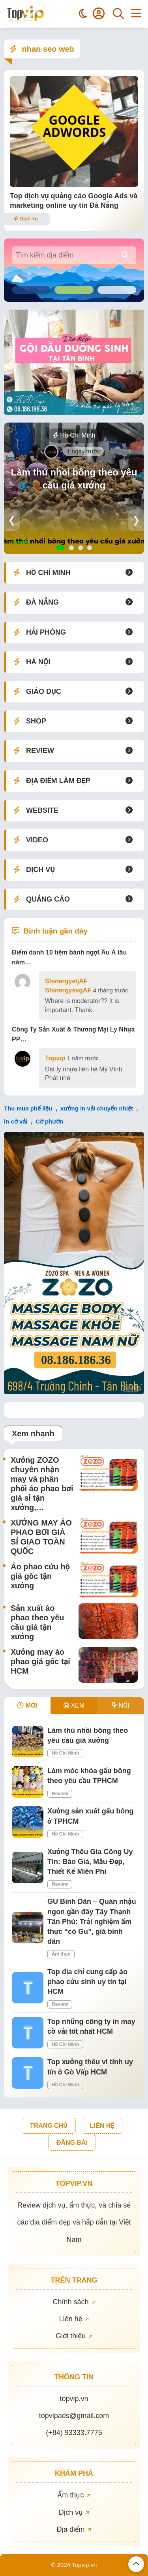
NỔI (120, 1705)
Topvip (55, 1058)
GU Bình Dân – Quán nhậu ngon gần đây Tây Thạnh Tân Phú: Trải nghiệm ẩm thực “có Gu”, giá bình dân (91, 1921)
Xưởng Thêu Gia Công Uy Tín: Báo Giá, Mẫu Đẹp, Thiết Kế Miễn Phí (90, 1861)
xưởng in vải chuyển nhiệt (96, 1108)
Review (60, 1793)
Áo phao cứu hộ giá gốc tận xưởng (40, 1576)
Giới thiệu (74, 2336)
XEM (74, 1705)
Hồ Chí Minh (74, 435)
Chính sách (73, 2302)
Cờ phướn (50, 1121)
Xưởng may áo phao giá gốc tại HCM (40, 1661)
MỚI (27, 1705)
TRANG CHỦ (48, 2125)
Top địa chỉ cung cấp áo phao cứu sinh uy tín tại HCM (87, 1981)
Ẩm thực (61, 1954)
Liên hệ (74, 2319)
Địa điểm (74, 2529)
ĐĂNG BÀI (72, 2142)
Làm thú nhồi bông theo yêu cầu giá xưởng (74, 479)
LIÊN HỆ (102, 2125)
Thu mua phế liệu (28, 1108)
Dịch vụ (26, 219)
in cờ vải (16, 1121)
